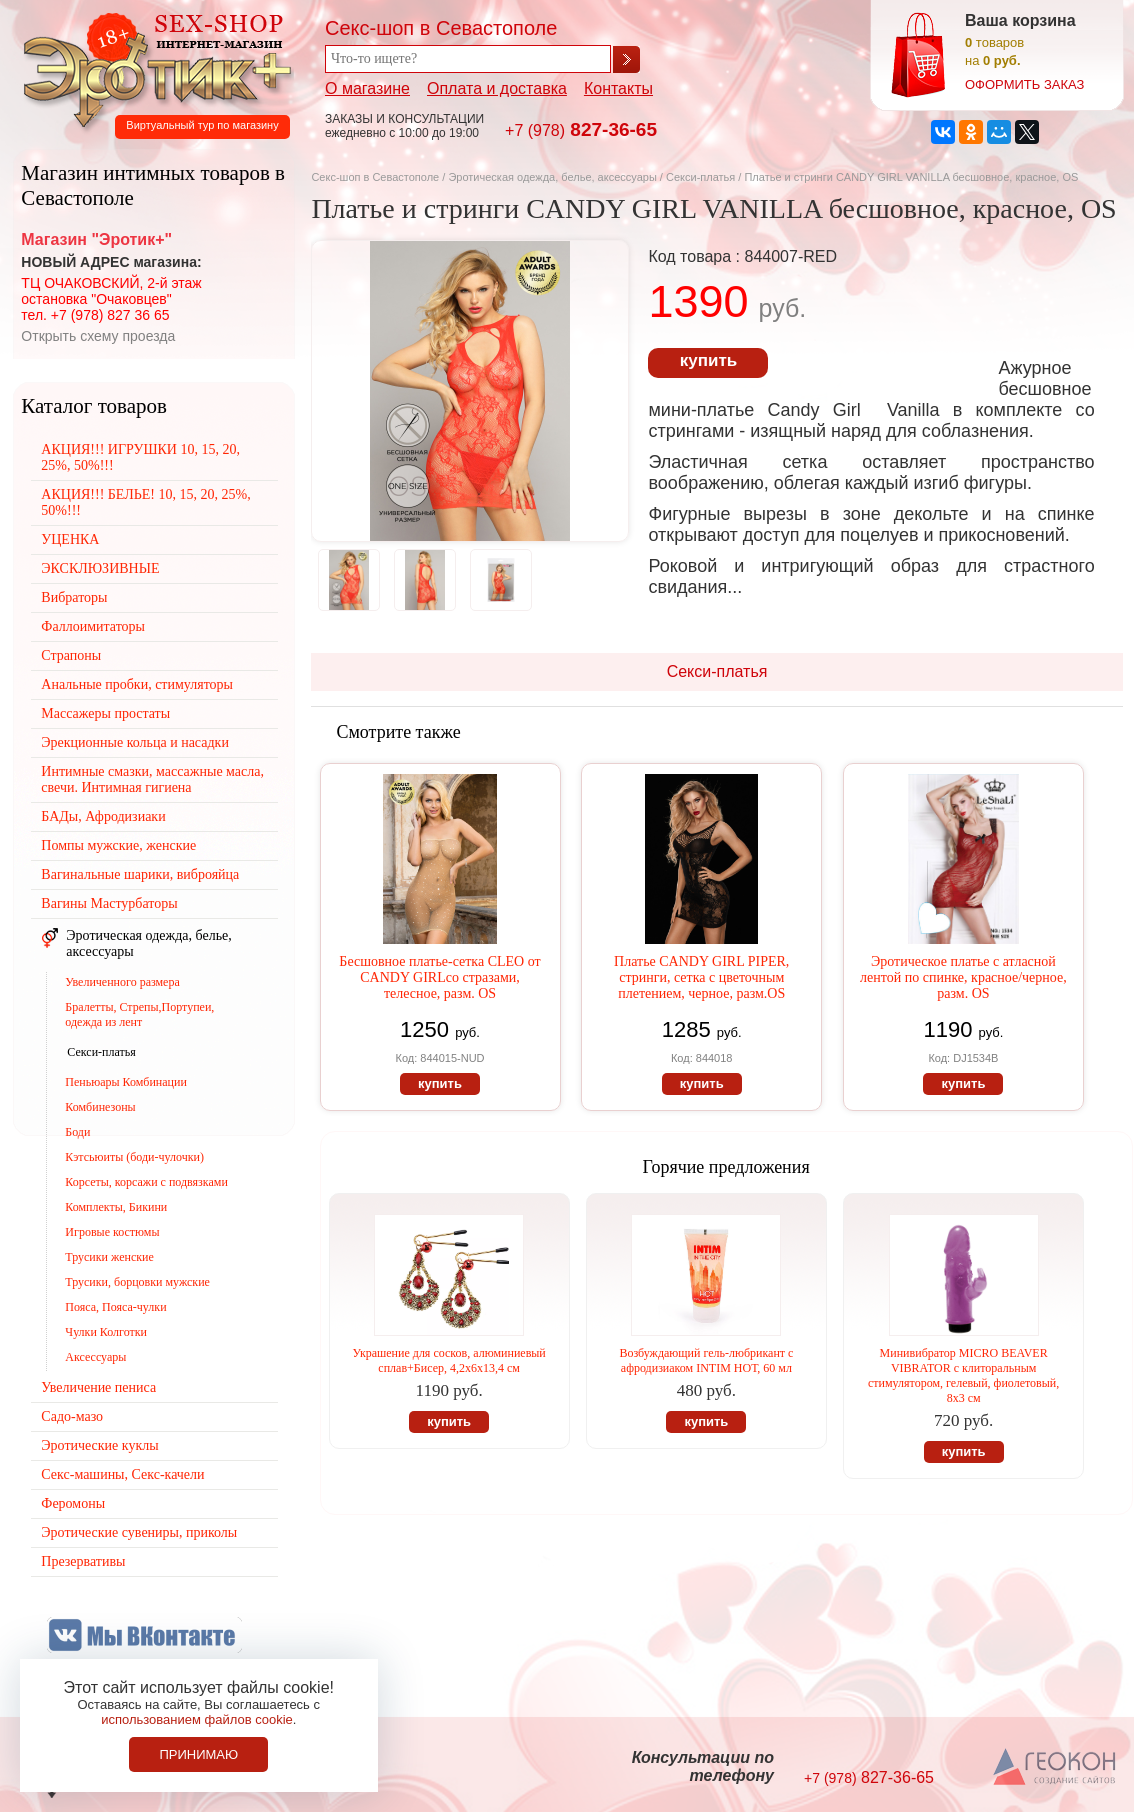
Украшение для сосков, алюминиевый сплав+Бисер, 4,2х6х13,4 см (448, 1360)
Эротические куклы (99, 1445)
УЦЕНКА (70, 539)
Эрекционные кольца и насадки (135, 742)
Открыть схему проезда (98, 336)
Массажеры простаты (105, 713)
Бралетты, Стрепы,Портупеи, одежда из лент (139, 1014)
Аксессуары (95, 1357)
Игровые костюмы (112, 1232)
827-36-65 (581, 129)
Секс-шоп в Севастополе (375, 177)
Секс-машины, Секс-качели (122, 1474)
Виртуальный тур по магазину (202, 125)
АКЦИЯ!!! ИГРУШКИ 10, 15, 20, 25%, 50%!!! (140, 457)
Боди (77, 1132)
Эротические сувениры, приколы (139, 1532)
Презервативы (83, 1561)
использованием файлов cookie (197, 1719)
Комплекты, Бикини (116, 1207)
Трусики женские (109, 1257)
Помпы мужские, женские (118, 845)
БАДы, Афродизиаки (103, 816)
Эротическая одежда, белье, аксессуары (553, 177)
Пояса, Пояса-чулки (115, 1307)
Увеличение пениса (98, 1387)
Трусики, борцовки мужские (137, 1282)
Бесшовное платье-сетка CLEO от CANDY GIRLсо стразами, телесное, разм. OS (439, 977)
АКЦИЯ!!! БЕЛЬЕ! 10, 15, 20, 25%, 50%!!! (145, 502)
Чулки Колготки (106, 1332)
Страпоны (71, 655)
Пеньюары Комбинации (126, 1082)
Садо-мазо (72, 1416)
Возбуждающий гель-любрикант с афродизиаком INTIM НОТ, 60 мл (706, 1360)
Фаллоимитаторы (93, 626)
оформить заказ (1024, 84)
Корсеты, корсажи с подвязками (146, 1182)
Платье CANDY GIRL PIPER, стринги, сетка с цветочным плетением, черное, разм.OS (701, 977)
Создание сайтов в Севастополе (1055, 1768)
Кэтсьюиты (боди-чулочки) (134, 1157)
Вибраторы (74, 597)
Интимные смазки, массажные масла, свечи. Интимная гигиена (152, 779)
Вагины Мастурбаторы (109, 903)
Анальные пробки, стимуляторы (137, 684)
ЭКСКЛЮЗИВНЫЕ (100, 568)
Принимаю (198, 1754)
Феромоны (73, 1503)
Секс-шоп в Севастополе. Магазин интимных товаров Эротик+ (152, 68)
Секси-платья (700, 177)
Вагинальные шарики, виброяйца (140, 874)
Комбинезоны (100, 1107)
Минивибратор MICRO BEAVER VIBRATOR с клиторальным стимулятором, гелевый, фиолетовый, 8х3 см (963, 1375)
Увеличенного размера (122, 982)
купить (708, 360)
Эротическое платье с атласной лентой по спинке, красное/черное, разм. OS (963, 977)
